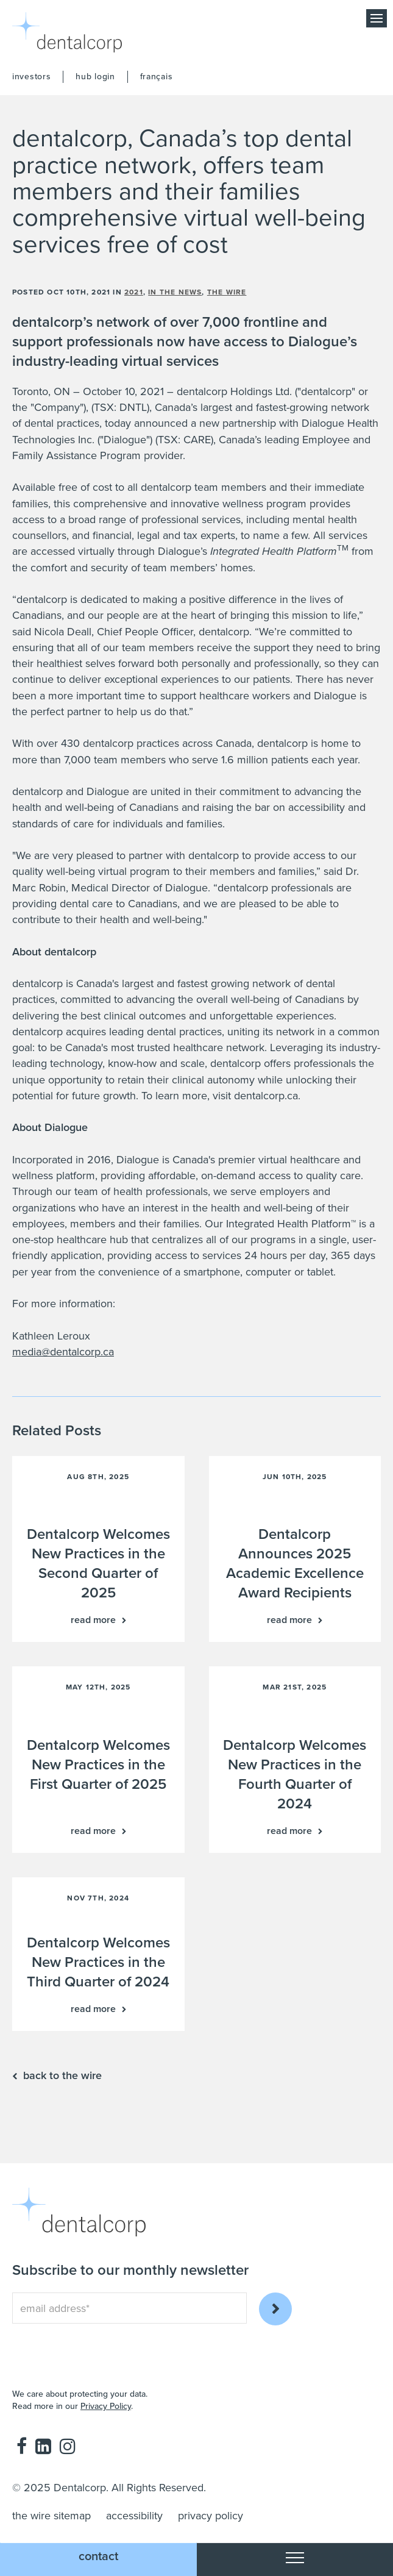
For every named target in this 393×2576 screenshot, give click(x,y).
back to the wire (62, 2075)
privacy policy (210, 2515)
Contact (98, 2556)
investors (31, 76)
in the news (175, 292)
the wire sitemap (51, 2515)
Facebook (21, 2446)
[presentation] (83, 2346)
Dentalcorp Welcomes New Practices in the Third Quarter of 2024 (98, 1962)
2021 (133, 292)
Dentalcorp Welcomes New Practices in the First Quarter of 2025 (98, 1764)
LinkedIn (43, 2446)
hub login (95, 76)
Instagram (67, 2446)
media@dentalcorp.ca (63, 1351)
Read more (93, 1620)
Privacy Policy (105, 2406)
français (156, 76)
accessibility (134, 2515)
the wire (227, 292)
